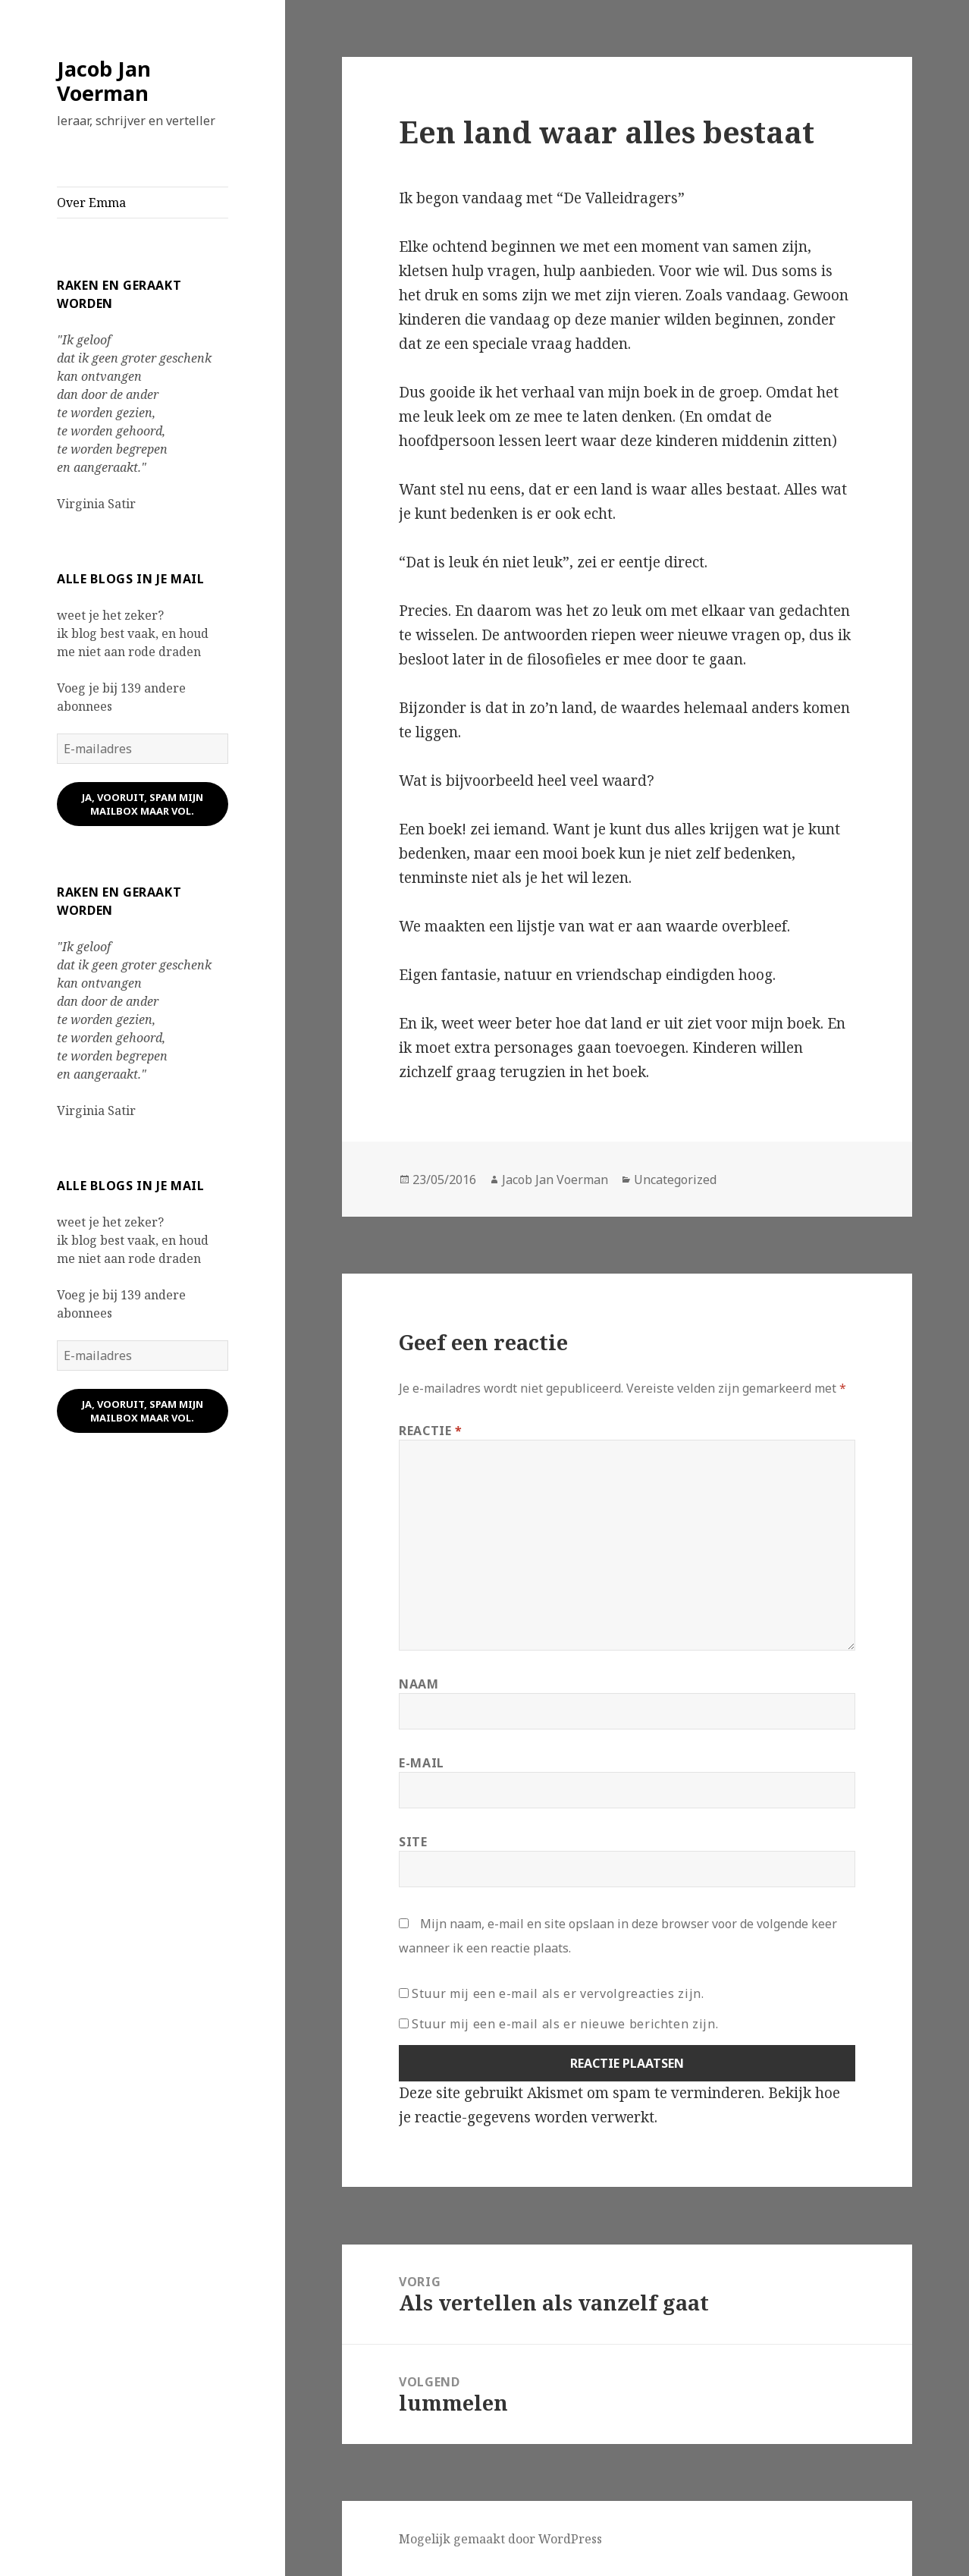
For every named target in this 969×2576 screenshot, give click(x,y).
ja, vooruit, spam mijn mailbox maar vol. (142, 804)
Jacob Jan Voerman (104, 81)
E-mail (421, 1763)
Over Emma (91, 202)
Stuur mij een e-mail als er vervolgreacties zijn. (558, 1993)
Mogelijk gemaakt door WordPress (500, 2538)
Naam (419, 1684)
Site (413, 1841)
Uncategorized (675, 1179)
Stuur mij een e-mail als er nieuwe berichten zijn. (565, 2023)
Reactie (431, 1430)
